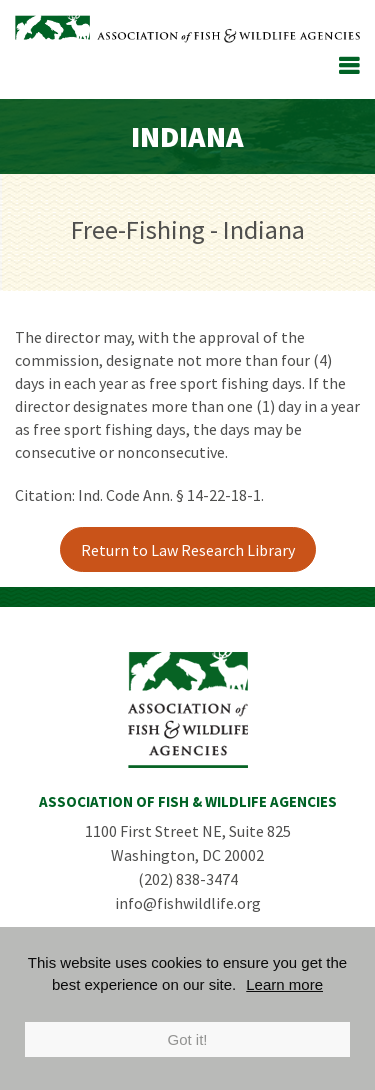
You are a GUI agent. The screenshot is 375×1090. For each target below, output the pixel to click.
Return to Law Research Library (188, 550)
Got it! (187, 1039)
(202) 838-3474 (188, 879)
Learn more (284, 984)
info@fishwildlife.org (188, 903)
